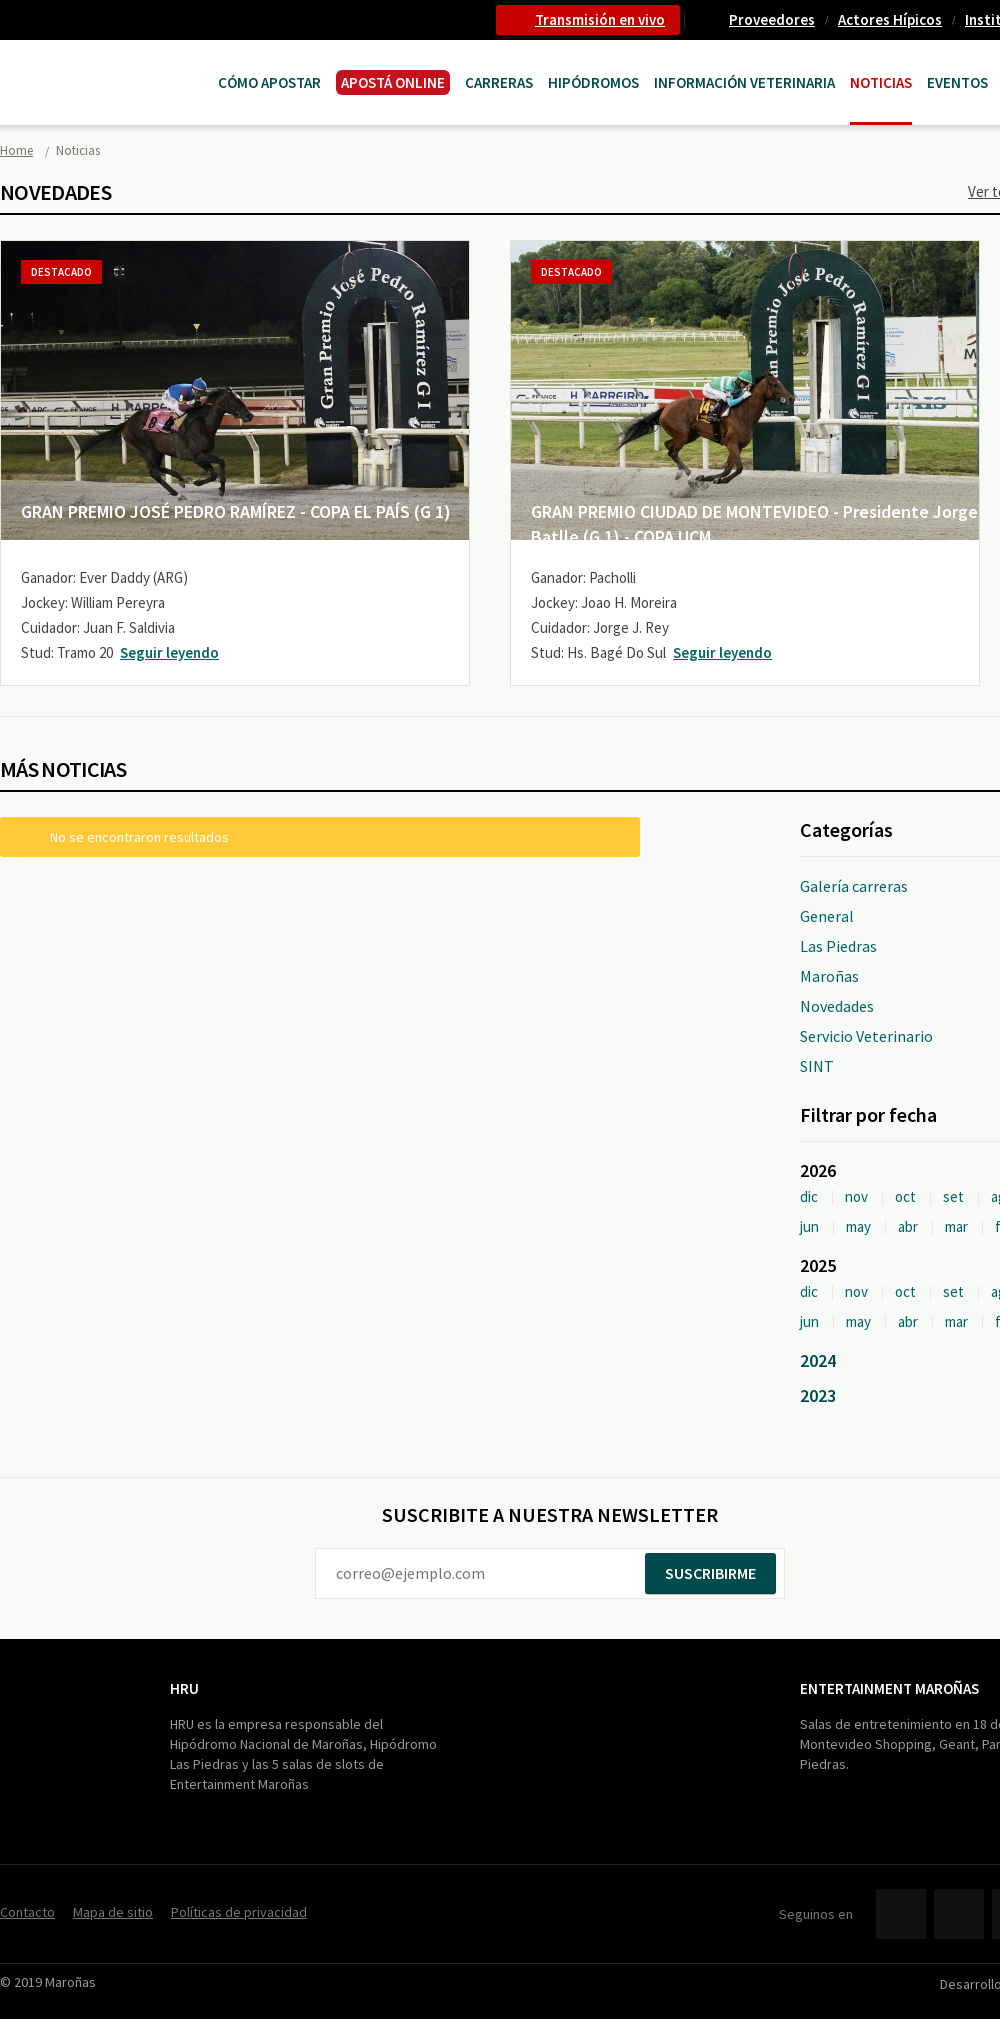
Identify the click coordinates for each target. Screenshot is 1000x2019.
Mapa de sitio (113, 1912)
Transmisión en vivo (600, 19)
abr (908, 1226)
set (953, 1196)
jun (809, 1226)
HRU (184, 1688)
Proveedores (772, 19)
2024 (818, 1360)
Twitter (959, 1914)
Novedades (837, 1006)
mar (956, 1226)
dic (809, 1196)
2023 (818, 1395)
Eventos (957, 82)
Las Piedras (838, 946)
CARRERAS (499, 82)
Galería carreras (854, 886)
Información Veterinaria (744, 82)
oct (905, 1196)
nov (856, 1196)
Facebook (901, 1914)
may (858, 1226)
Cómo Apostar (269, 82)
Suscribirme (710, 1573)
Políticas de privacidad (239, 1912)
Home (16, 150)
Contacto (27, 1912)
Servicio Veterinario (866, 1036)
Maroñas (829, 976)
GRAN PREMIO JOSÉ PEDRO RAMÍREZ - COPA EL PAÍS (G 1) (236, 511)
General (827, 916)
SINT (817, 1066)
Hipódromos (593, 82)
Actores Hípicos (890, 19)
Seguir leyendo (169, 652)
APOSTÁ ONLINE (393, 82)
